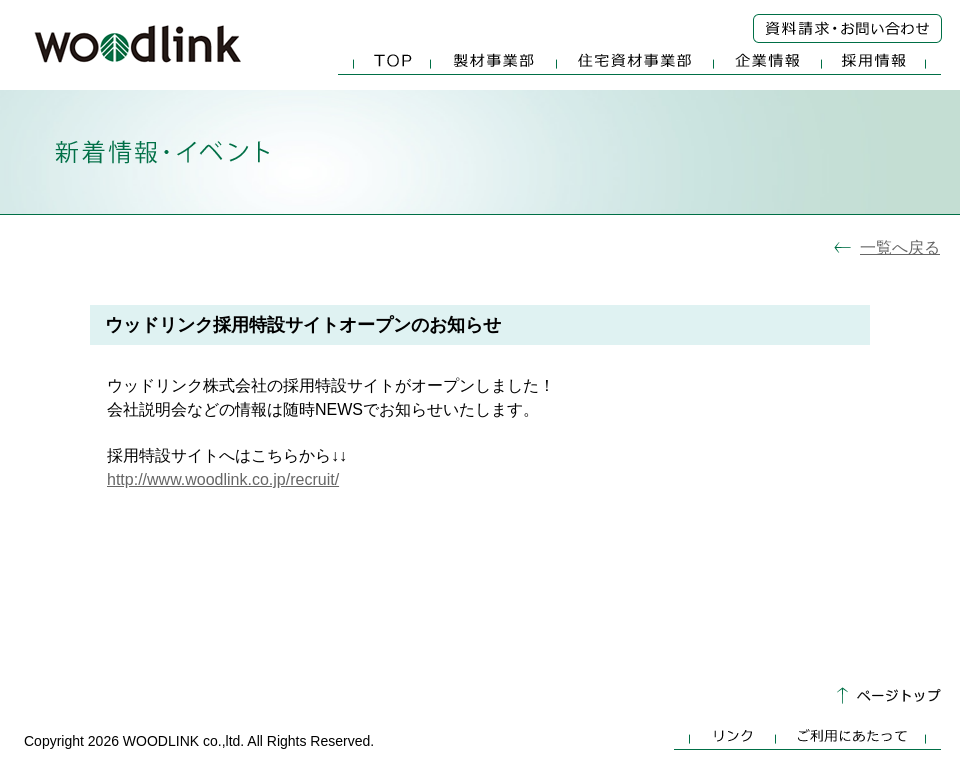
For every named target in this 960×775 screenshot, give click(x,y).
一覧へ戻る (900, 247)
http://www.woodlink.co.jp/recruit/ (223, 479)
